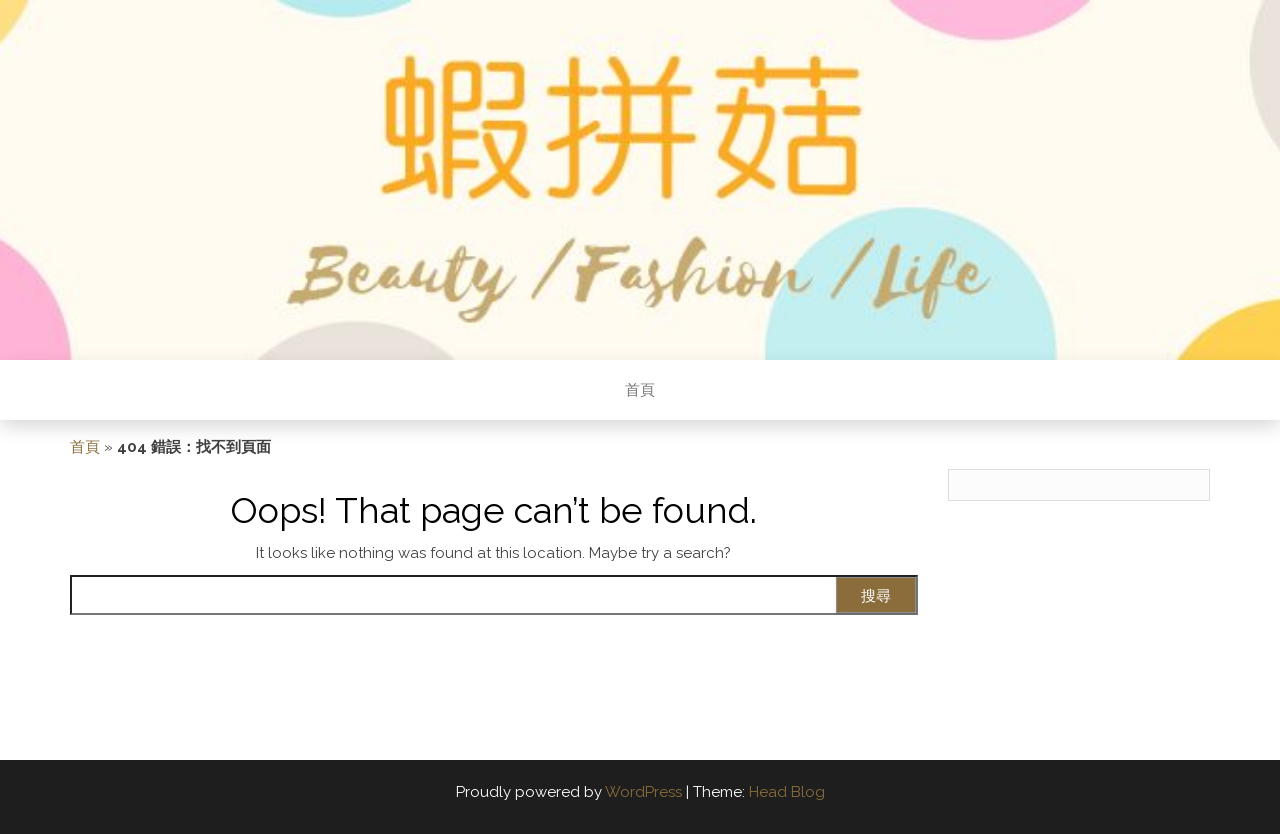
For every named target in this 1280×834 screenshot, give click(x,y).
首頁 (640, 390)
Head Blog (787, 792)
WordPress (643, 792)
